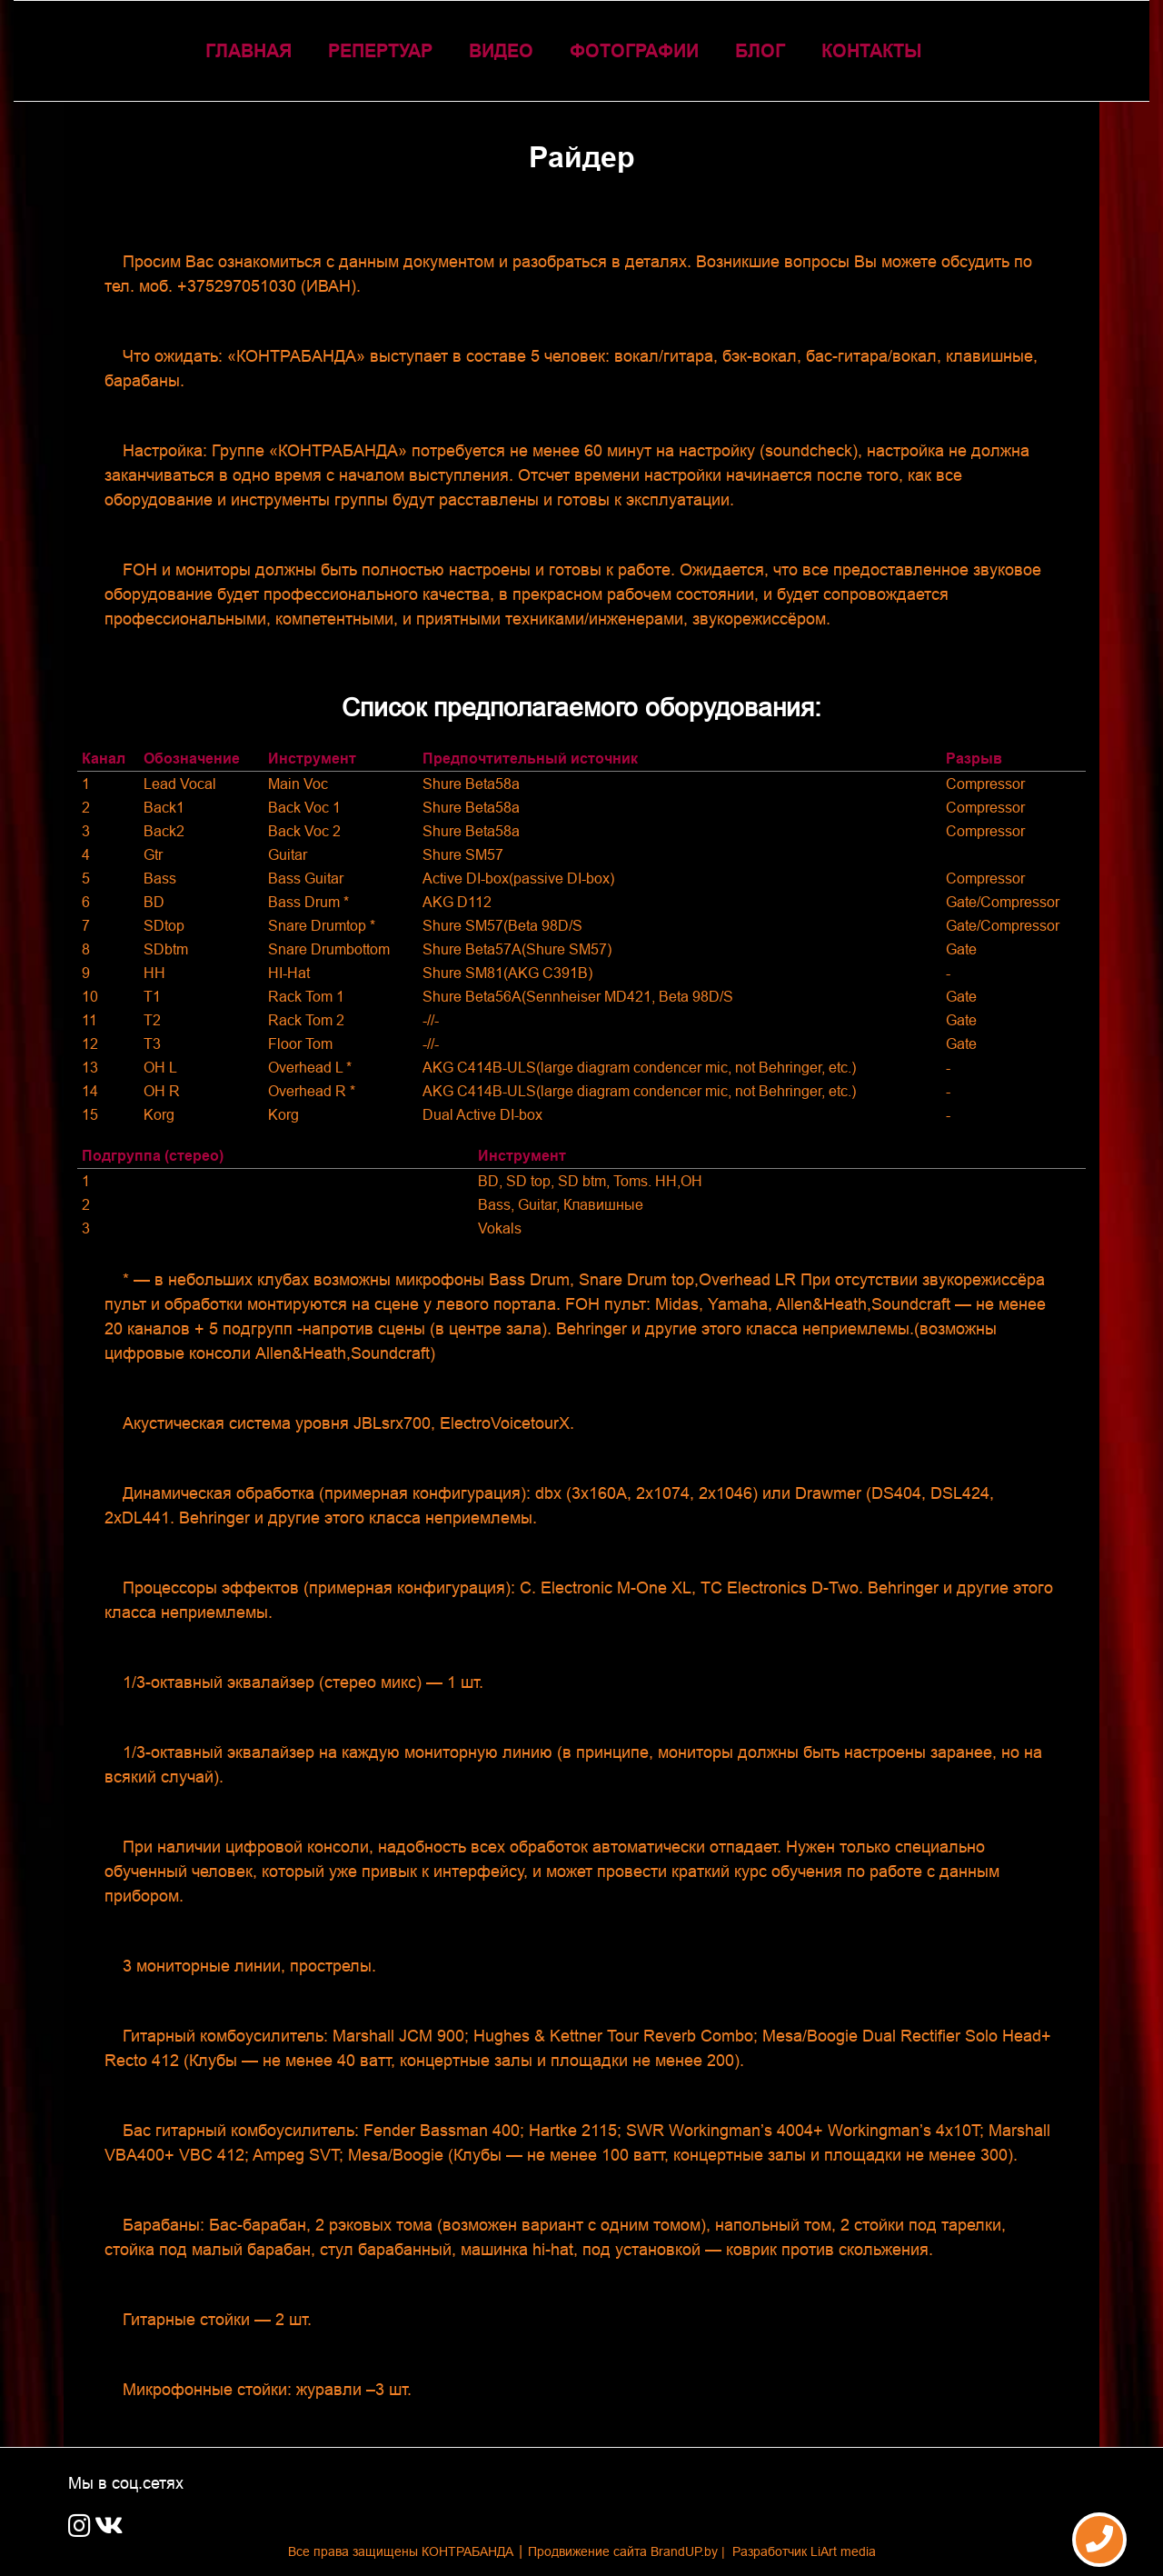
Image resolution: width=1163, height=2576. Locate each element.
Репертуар (380, 51)
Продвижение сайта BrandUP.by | (628, 2551)
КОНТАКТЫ (871, 51)
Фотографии (634, 51)
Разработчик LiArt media (804, 2551)
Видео (501, 51)
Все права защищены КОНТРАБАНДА (400, 2551)
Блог (760, 51)
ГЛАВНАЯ (248, 51)
